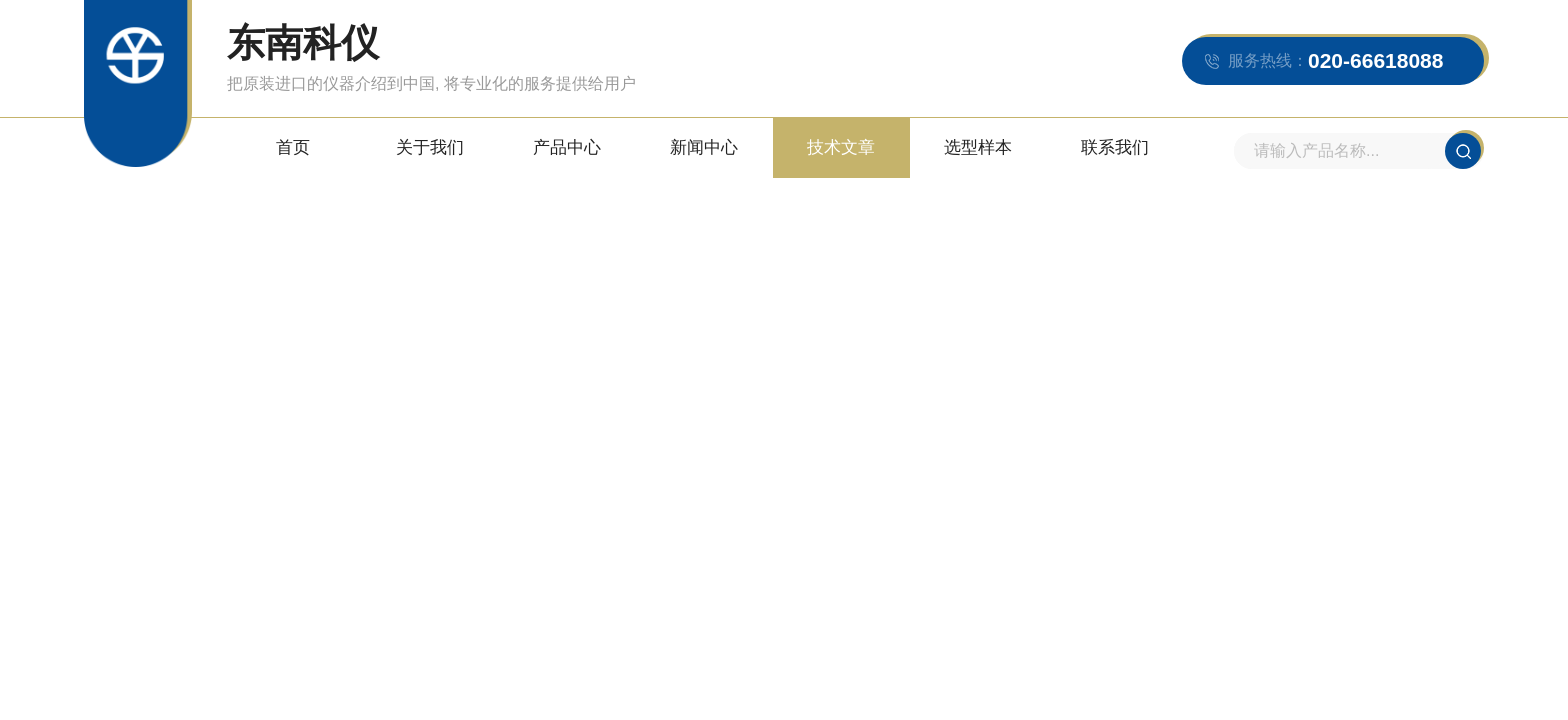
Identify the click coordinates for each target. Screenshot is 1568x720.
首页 (293, 147)
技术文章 (841, 147)
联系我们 (1115, 147)
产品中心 (567, 147)
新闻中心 (704, 147)
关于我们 (430, 147)
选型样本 (978, 147)
